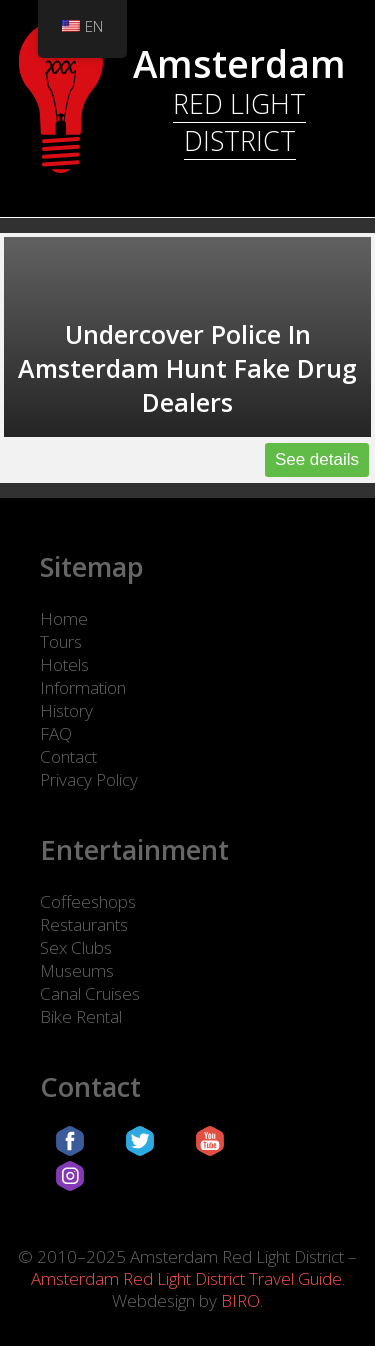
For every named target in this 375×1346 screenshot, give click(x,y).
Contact (68, 756)
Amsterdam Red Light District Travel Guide (186, 1278)
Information (83, 687)
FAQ (56, 733)
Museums (77, 970)
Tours (61, 641)
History (66, 710)
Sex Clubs (76, 947)
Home (64, 618)
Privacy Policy (89, 779)
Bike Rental (81, 1016)
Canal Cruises (90, 993)
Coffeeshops (88, 901)
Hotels (64, 664)
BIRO (240, 1300)
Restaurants (84, 924)
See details (317, 459)
